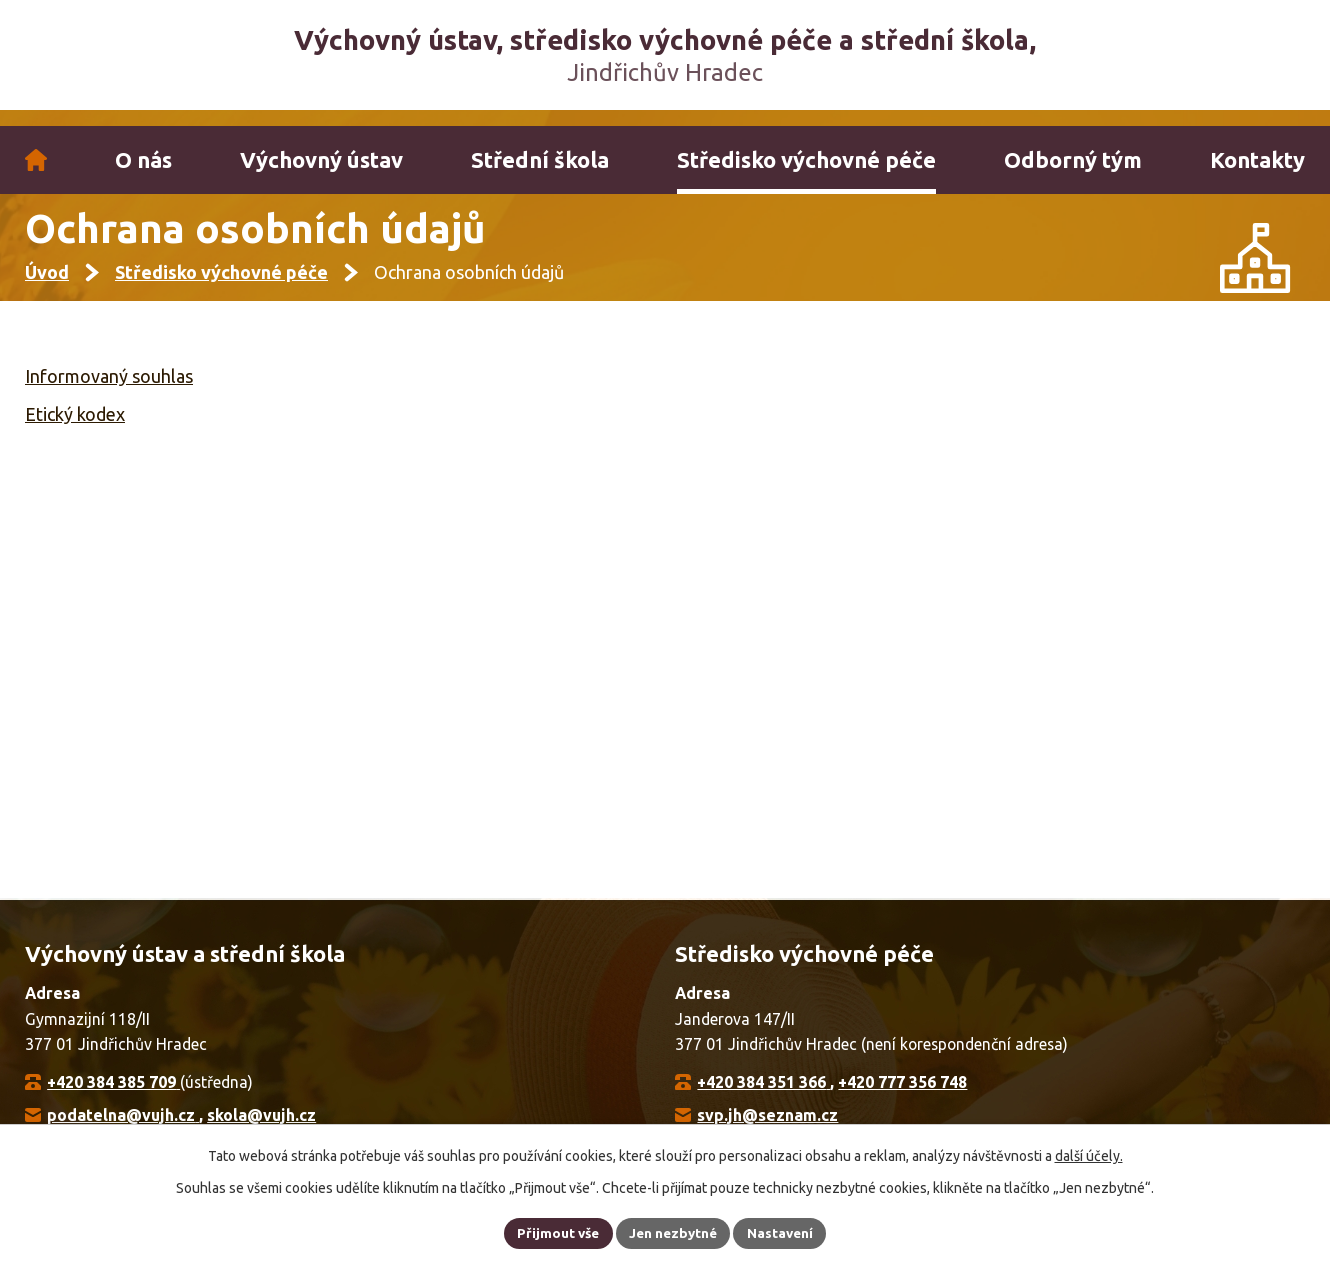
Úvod (36, 160)
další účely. (1089, 1154)
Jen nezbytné (674, 1232)
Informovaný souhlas (109, 393)
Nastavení (785, 1232)
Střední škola (540, 160)
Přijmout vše (554, 1232)
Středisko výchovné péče (806, 160)
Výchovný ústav (321, 160)
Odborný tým (1073, 160)
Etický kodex (75, 430)
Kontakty (1257, 160)
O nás (143, 160)
